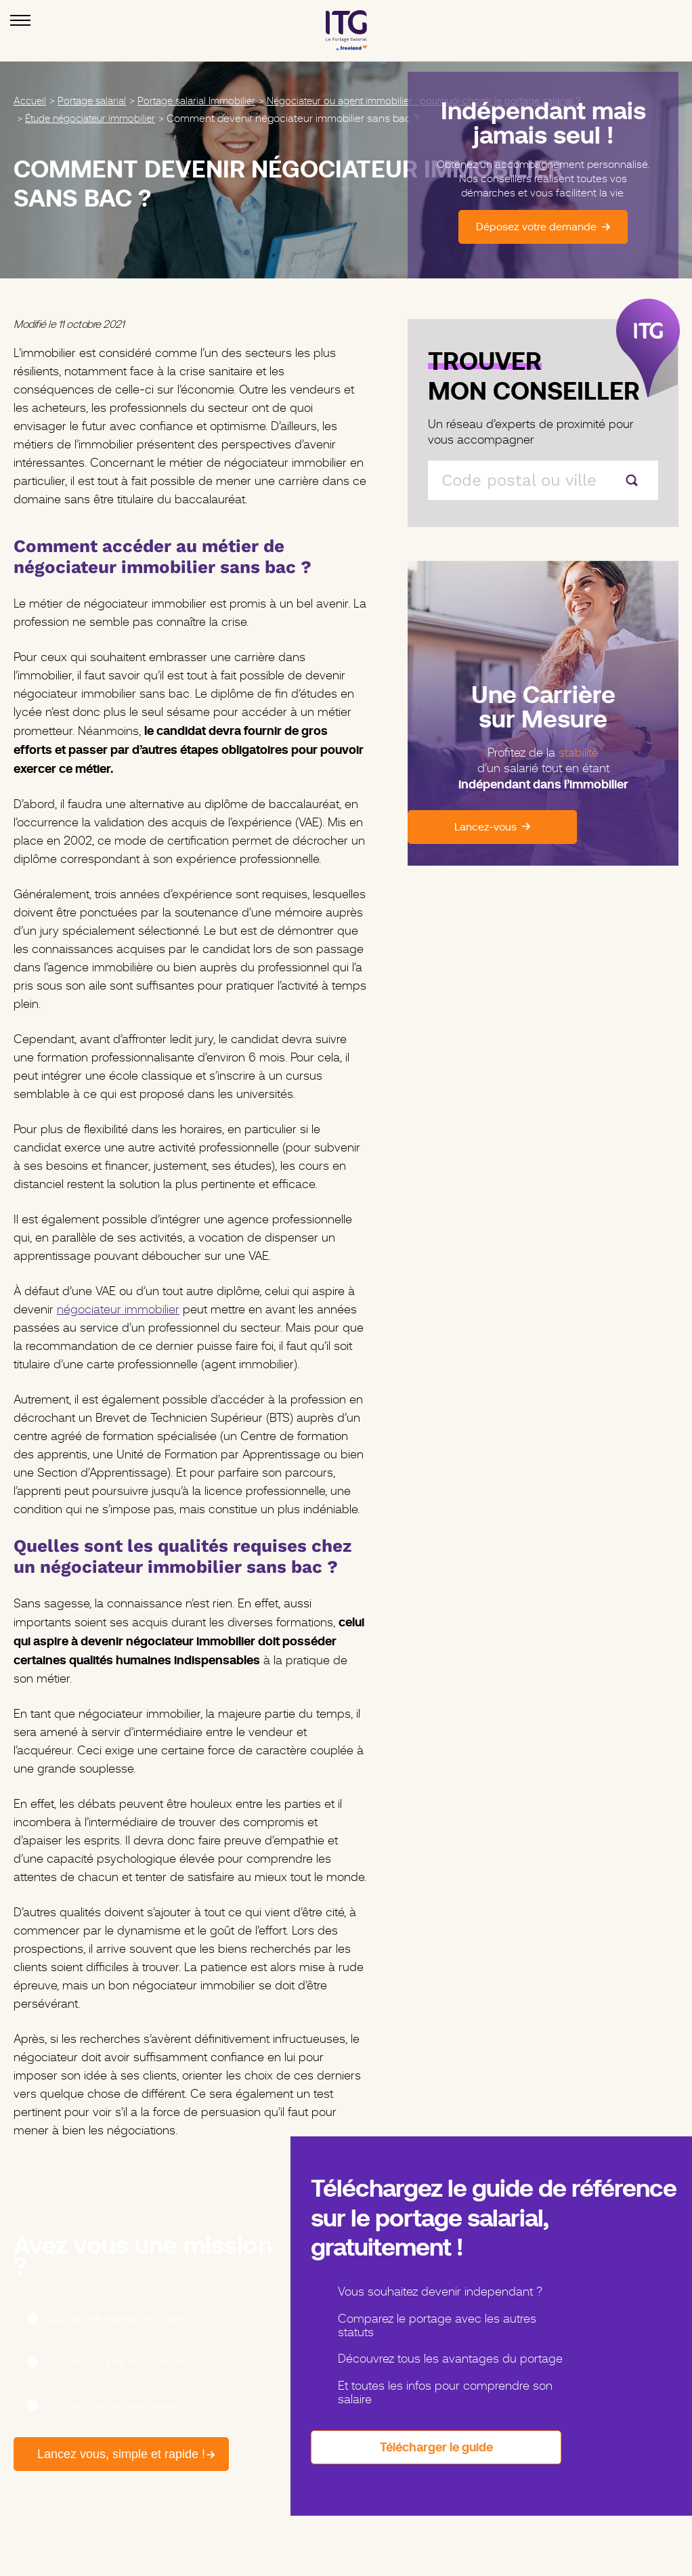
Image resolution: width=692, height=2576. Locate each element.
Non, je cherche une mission (114, 2405)
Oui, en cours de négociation (115, 2362)
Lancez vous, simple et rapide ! (98, 2454)
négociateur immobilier (118, 1309)
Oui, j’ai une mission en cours (116, 2319)
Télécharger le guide (436, 2447)
